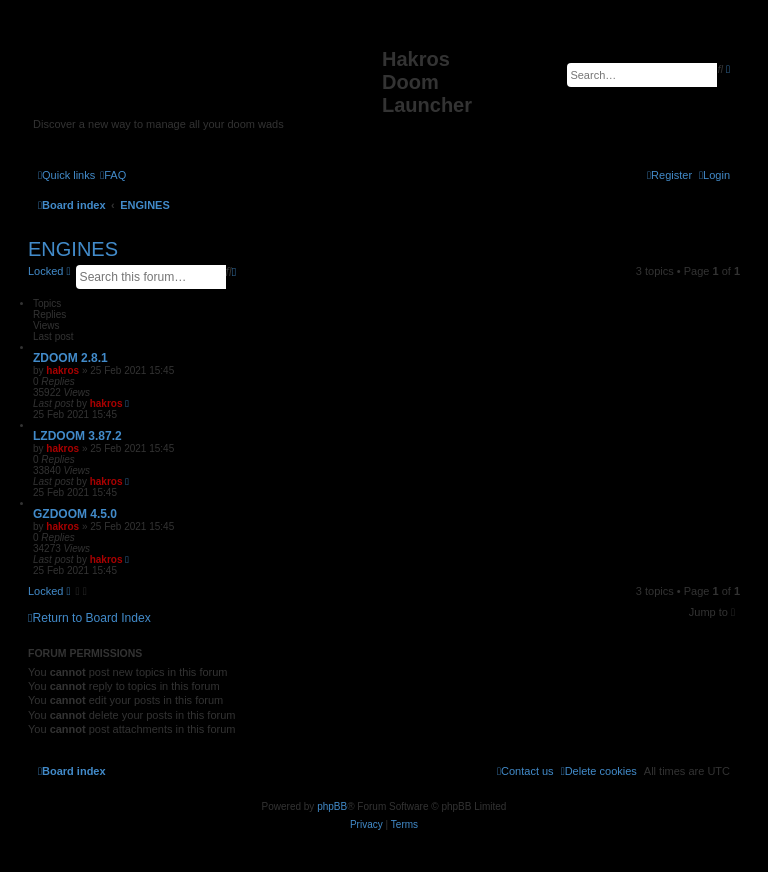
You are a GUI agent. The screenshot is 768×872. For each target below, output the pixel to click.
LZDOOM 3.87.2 (77, 436)
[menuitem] (113, 175)
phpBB (332, 806)
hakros (62, 370)
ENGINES (73, 249)
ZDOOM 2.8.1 (70, 358)
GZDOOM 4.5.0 (75, 514)
